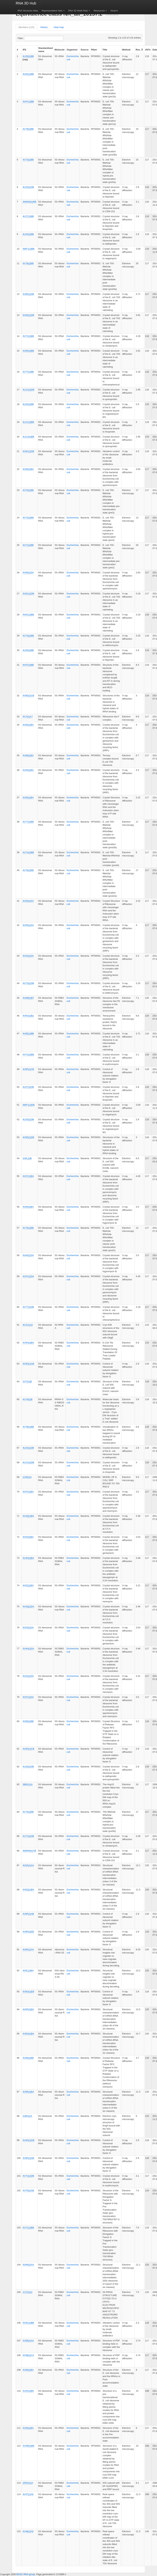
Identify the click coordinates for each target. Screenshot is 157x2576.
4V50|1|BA (28, 797)
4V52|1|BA (28, 1585)
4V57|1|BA (28, 1491)
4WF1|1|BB (28, 248)
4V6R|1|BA (28, 2091)
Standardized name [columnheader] (45, 50)
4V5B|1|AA (28, 2340)
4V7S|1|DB (28, 983)
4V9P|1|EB (28, 1931)
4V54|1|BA (28, 770)
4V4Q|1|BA (28, 1516)
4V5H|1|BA (28, 1342)
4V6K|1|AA (28, 1949)
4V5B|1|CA (28, 2355)
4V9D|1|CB (28, 695)
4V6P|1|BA (28, 2009)
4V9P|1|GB (28, 2158)
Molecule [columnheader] (60, 49)
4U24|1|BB (28, 234)
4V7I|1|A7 (28, 716)
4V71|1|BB (28, 545)
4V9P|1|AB (28, 1913)
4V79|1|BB (28, 129)
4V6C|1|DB (28, 593)
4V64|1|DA (28, 1255)
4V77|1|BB (28, 821)
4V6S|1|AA (28, 1865)
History (44, 27)
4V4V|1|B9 (28, 2391)
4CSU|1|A (28, 1324)
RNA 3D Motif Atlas (78, 10)
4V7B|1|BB (28, 1426)
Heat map (59, 27)
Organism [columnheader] (72, 49)
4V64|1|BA (28, 1206)
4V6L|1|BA (28, 1970)
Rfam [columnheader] (94, 49)
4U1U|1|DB (28, 389)
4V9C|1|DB (28, 451)
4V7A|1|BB (28, 852)
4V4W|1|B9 (28, 2445)
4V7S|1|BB (28, 635)
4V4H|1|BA (28, 1558)
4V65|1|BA (28, 2428)
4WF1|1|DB (29, 1104)
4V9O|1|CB (28, 1748)
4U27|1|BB (28, 216)
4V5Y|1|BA (28, 1176)
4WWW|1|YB (29, 1850)
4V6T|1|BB (28, 665)
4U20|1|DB (28, 187)
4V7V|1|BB (28, 336)
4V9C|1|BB (28, 2322)
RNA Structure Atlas (28, 10)
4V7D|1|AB (28, 2190)
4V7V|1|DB (28, 1836)
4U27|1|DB (28, 1087)
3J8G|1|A (27, 2116)
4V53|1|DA (28, 1627)
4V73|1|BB (28, 159)
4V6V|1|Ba (28, 1015)
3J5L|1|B (27, 1158)
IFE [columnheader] (24, 49)
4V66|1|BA (28, 2369)
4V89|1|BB (28, 2058)
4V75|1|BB (28, 1227)
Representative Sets (52, 10)
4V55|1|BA (28, 724)
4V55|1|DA (28, 925)
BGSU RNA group (25, 2574)
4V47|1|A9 (28, 2494)
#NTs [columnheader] (148, 49)
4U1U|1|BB (28, 436)
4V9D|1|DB (28, 1137)
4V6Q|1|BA (28, 1889)
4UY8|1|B (28, 1399)
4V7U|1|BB (28, 1054)
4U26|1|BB (28, 56)
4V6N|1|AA (28, 2264)
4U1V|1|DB (28, 1462)
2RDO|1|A (28, 2483)
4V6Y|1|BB (28, 101)
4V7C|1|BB (28, 2227)
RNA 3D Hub (26, 3)
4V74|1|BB (28, 1812)
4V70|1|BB (28, 490)
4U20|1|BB (28, 650)
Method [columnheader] (126, 49)
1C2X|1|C (28, 2292)
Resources (99, 10)
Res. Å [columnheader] (139, 49)
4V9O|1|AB (28, 1363)
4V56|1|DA (28, 572)
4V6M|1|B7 (28, 998)
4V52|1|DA (28, 1676)
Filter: (29, 38)
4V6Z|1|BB (28, 74)
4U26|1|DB (28, 1766)
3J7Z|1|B (27, 1381)
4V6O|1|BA (28, 2033)
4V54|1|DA (28, 955)
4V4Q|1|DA (28, 1606)
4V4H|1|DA (28, 1648)
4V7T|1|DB (28, 1307)
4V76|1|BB (28, 870)
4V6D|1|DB (28, 315)
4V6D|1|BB (28, 350)
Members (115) (26, 27)
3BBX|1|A (28, 1784)
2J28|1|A (27, 1477)
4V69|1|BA (28, 755)
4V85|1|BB (28, 1721)
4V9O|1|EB (28, 1991)
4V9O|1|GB (28, 2140)
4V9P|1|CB (28, 1069)
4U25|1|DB (28, 1119)
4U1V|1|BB (28, 422)
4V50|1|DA (28, 901)
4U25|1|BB (28, 404)
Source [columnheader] (84, 49)
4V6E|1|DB (28, 294)
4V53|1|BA (28, 1537)
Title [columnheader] (105, 49)
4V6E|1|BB (28, 1033)
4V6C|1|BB (28, 614)
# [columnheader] (17, 49)
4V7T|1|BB (28, 371)
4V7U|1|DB (28, 2176)
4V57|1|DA (28, 1697)
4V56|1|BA (28, 469)
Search (114, 10)
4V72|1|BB (28, 517)
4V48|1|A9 (28, 2531)
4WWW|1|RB (29, 201)
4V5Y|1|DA (28, 1276)
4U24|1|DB (28, 1447)
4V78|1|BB (28, 263)
